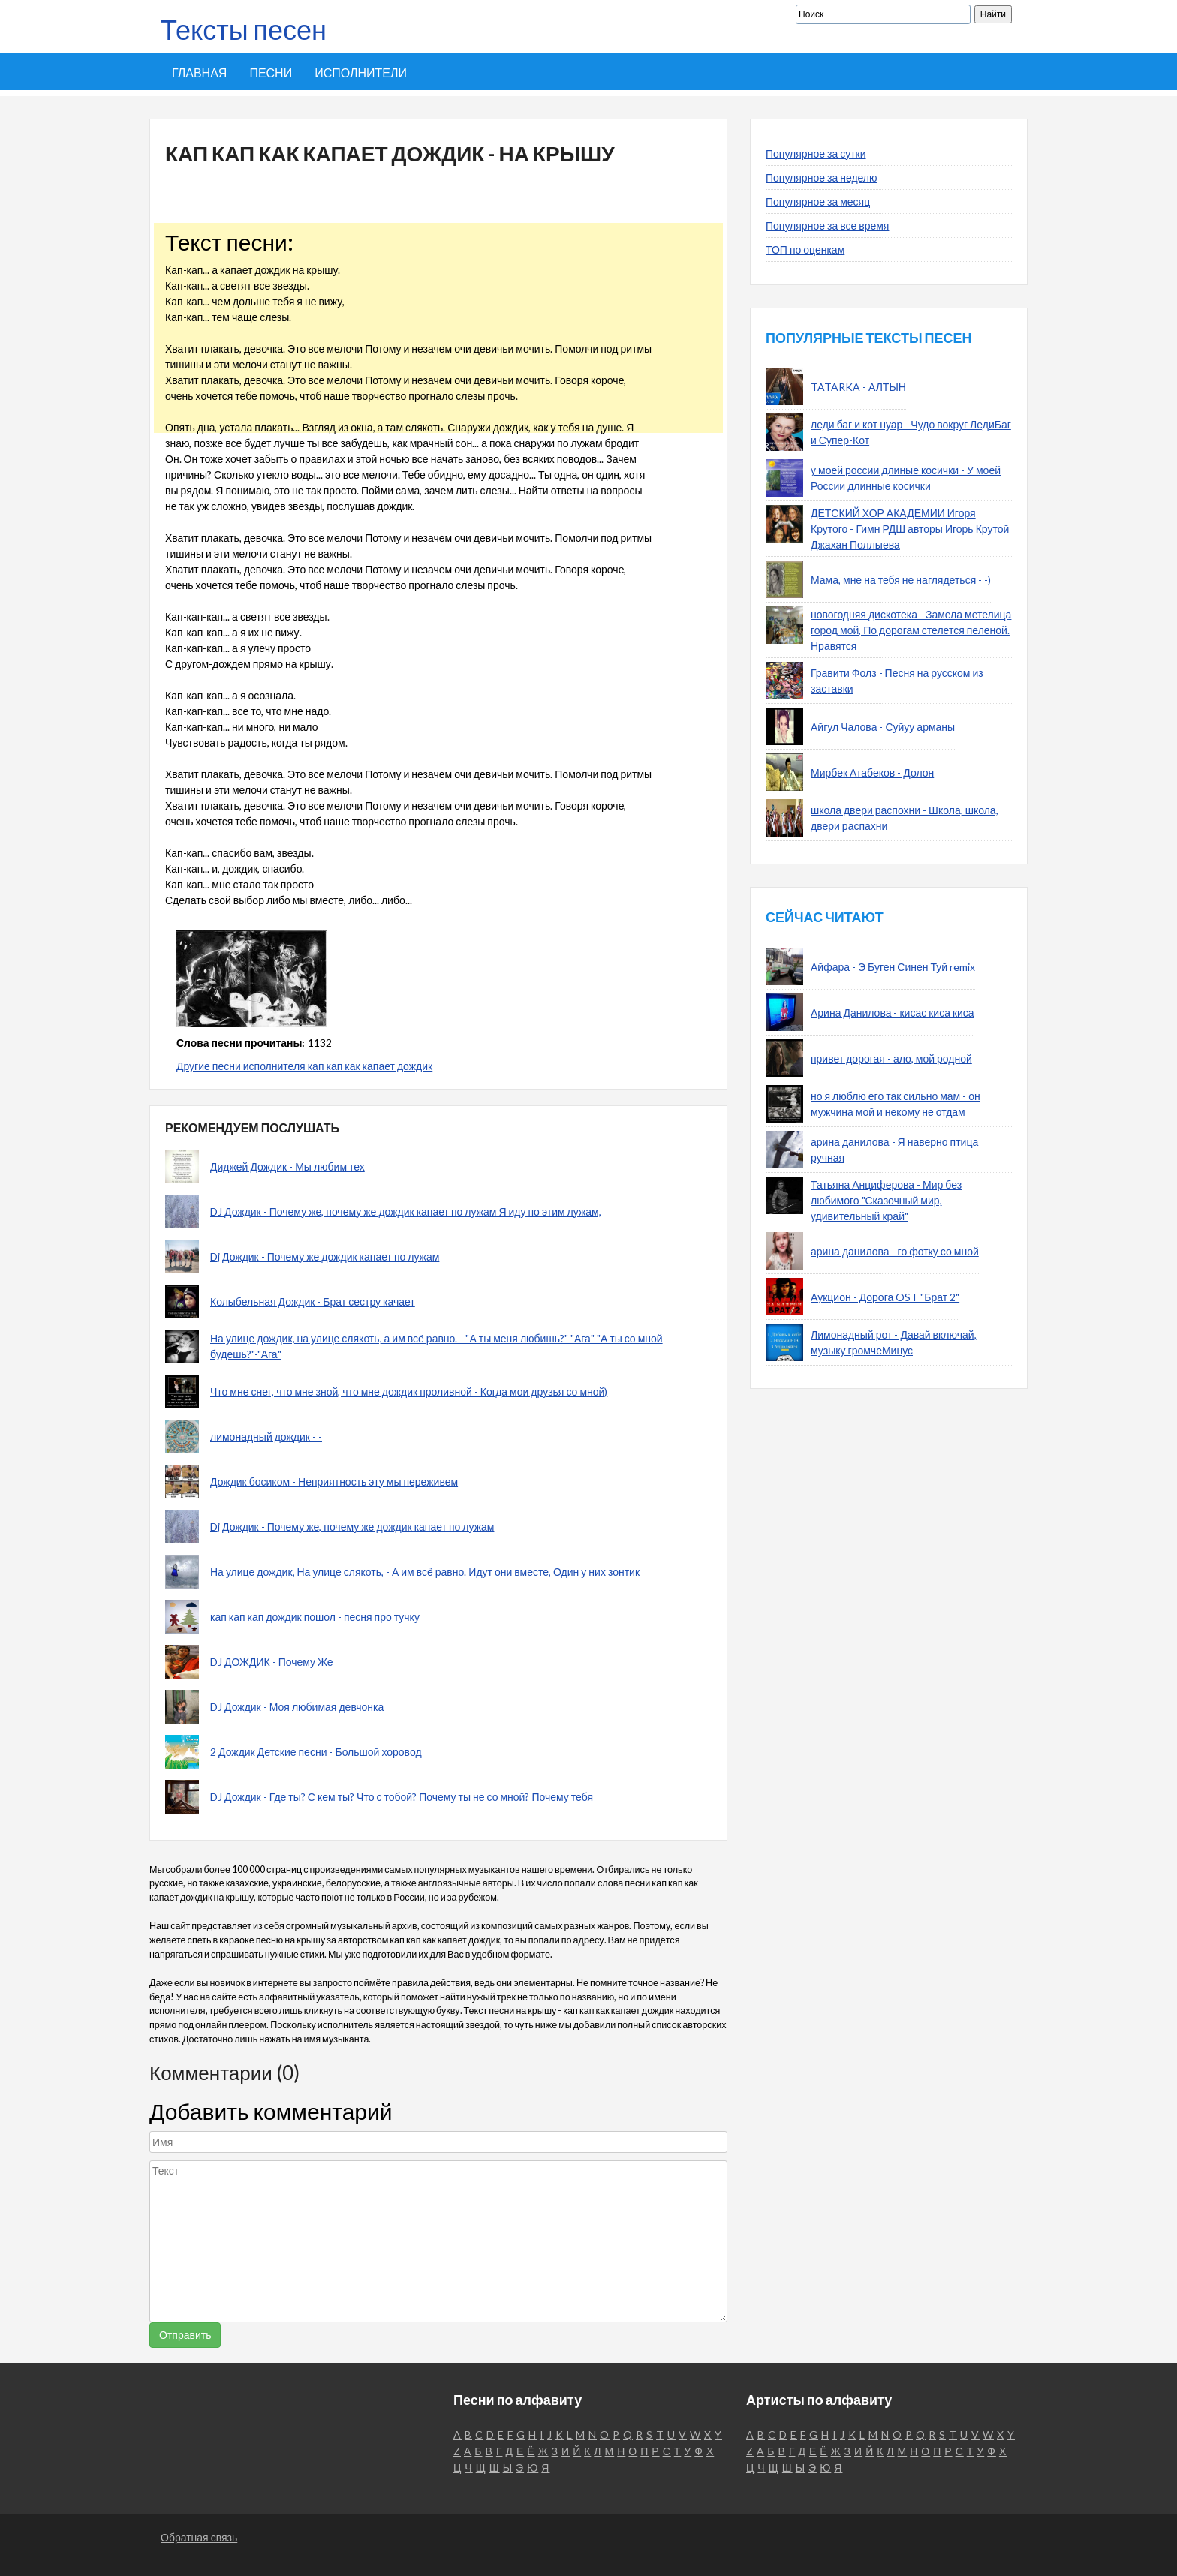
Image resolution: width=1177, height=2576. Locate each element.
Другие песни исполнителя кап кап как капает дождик (304, 1066)
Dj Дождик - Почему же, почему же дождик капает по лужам (352, 1526)
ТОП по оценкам (805, 249)
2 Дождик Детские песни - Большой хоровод (316, 1751)
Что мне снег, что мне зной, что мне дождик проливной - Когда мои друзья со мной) (408, 1391)
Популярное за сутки (816, 153)
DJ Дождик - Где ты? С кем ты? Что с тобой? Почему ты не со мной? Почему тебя (401, 1796)
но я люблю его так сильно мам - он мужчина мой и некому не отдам (895, 1104)
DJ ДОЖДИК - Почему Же (271, 1661)
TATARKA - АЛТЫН (858, 386)
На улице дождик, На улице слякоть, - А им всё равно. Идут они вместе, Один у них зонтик (425, 1571)
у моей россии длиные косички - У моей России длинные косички (906, 478)
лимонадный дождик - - (266, 1436)
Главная (199, 72)
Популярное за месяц (818, 201)
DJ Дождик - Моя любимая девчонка (297, 1706)
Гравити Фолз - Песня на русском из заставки (897, 680)
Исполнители (361, 72)
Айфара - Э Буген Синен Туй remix (893, 966)
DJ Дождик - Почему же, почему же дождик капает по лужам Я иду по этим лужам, (405, 1211)
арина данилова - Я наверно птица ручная (894, 1149)
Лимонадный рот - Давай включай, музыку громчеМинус (894, 1342)
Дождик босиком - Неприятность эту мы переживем (334, 1481)
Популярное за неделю (821, 177)
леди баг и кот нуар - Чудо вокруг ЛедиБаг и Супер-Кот (911, 432)
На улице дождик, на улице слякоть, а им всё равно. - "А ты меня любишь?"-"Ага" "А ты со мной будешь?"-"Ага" (436, 1346)
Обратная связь (199, 2537)
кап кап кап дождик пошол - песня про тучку (315, 1616)
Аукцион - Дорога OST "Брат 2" (885, 1297)
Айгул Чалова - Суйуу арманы (883, 726)
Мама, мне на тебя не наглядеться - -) (901, 579)
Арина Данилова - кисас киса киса (892, 1012)
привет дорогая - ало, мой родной (891, 1058)
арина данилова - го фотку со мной (895, 1251)
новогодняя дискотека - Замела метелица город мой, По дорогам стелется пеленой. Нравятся (911, 630)
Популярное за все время (827, 225)
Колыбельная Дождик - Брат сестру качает (312, 1301)
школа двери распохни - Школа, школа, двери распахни (904, 818)
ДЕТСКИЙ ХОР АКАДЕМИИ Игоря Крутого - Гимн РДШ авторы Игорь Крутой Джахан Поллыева (910, 528)
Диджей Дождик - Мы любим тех (287, 1166)
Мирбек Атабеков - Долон (872, 772)
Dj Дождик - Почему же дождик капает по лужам (324, 1256)
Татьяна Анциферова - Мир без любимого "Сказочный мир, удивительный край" (886, 1200)
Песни (270, 72)
